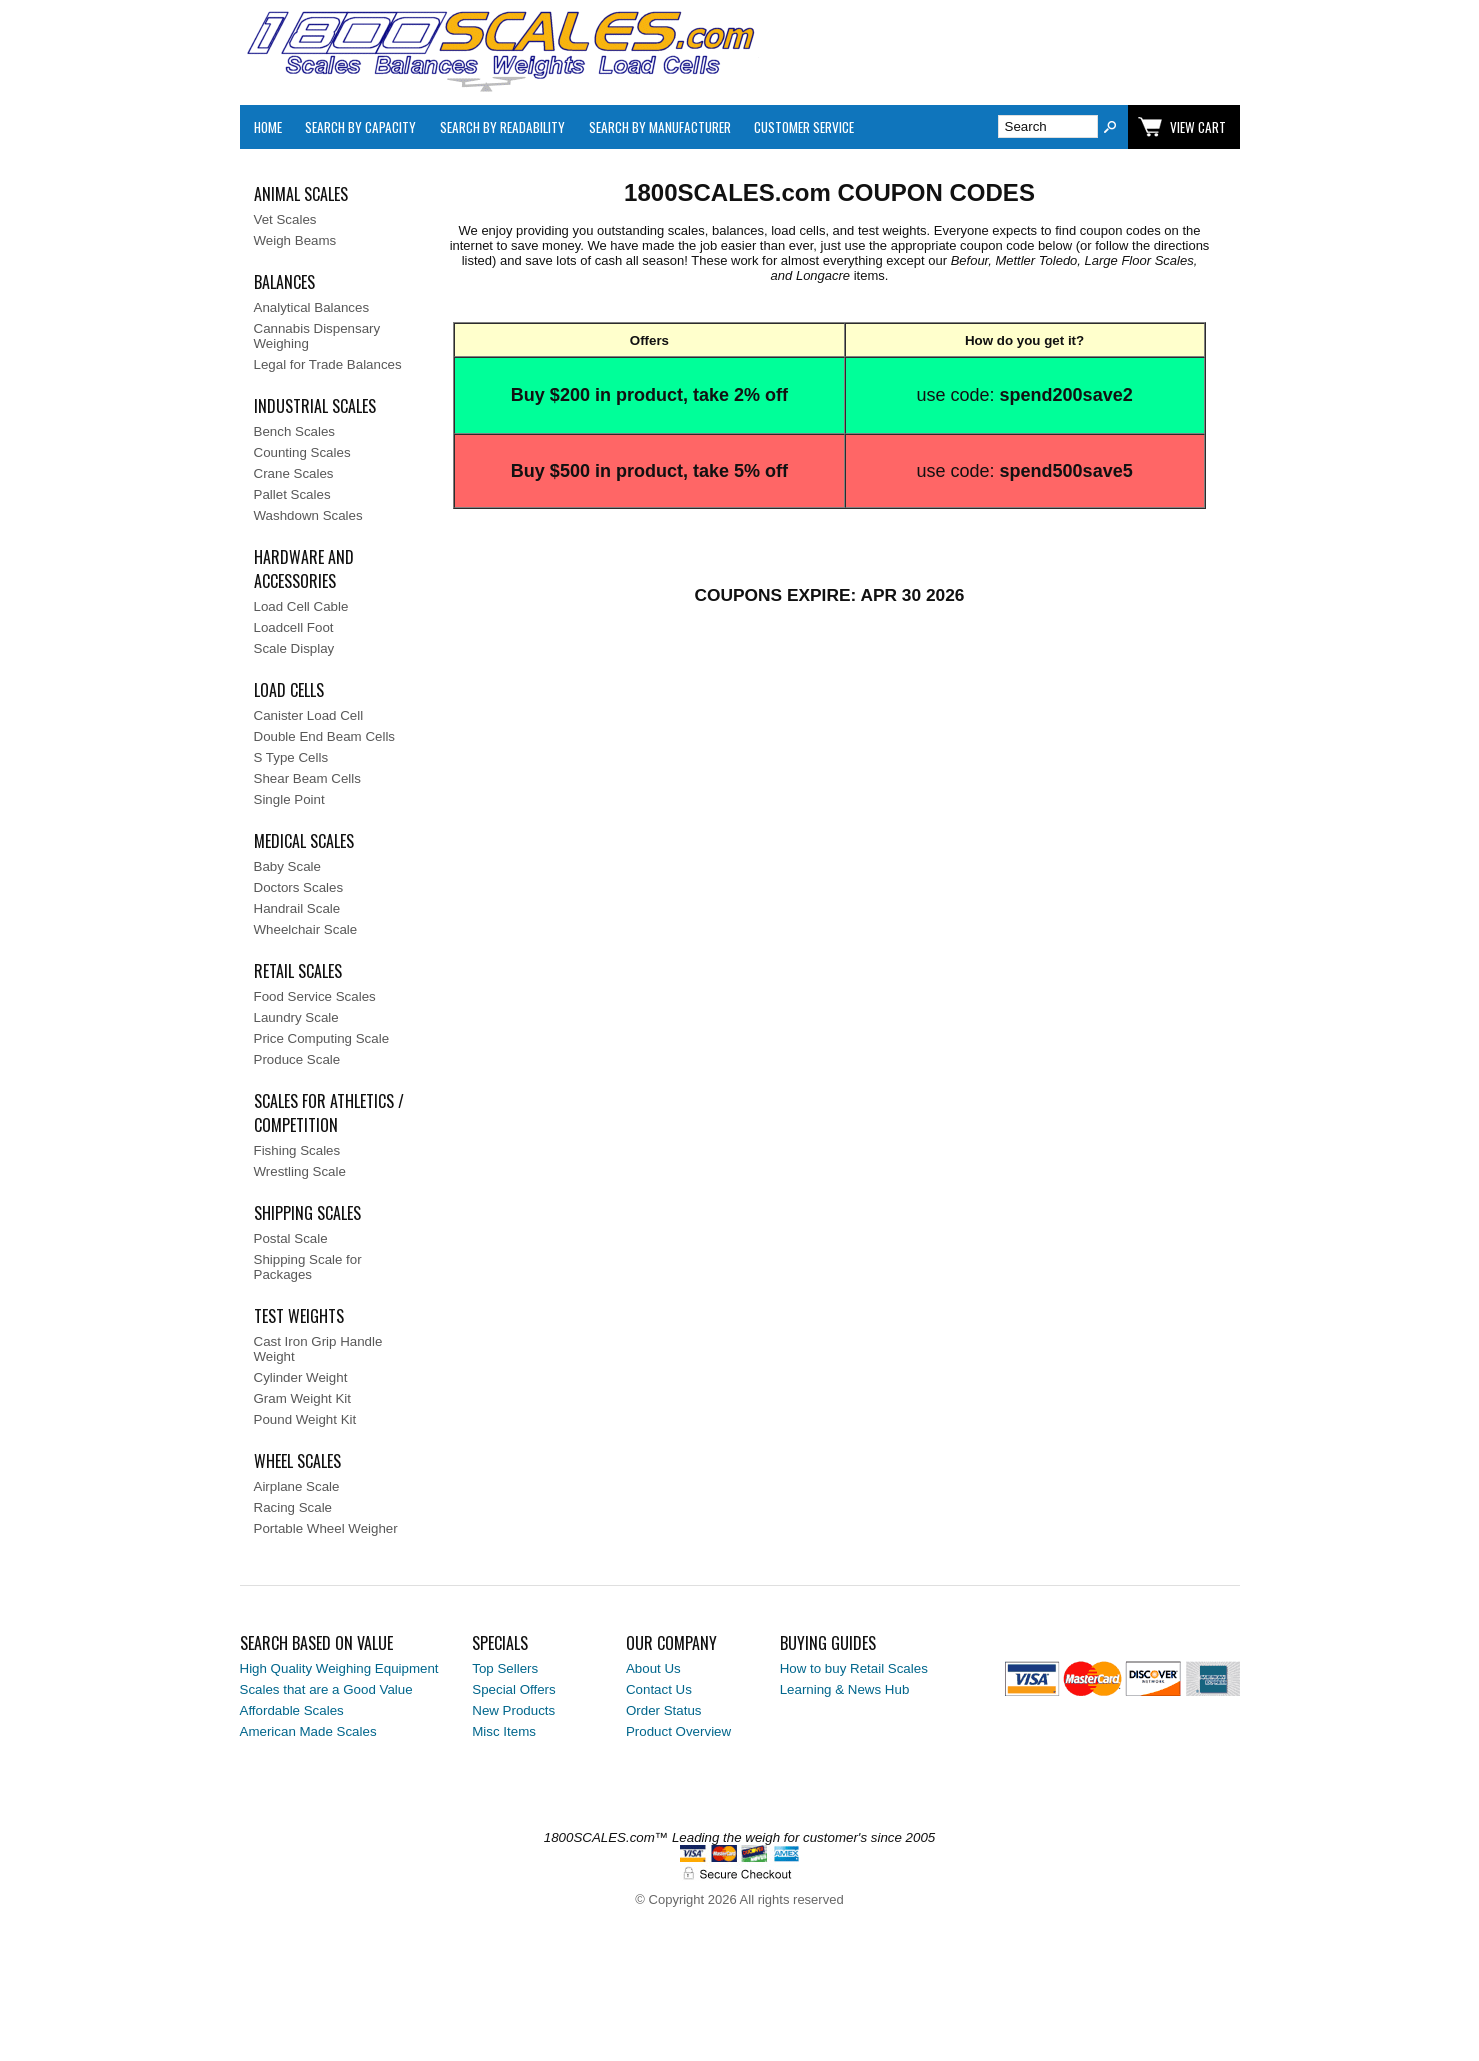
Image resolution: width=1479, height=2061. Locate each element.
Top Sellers (505, 1668)
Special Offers (513, 1689)
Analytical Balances (312, 307)
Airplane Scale (297, 1486)
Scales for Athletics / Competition (329, 1113)
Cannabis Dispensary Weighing (317, 336)
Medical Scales (304, 841)
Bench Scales (295, 431)
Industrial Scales (315, 406)
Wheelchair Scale (306, 929)
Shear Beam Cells (307, 778)
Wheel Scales (297, 1461)
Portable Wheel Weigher (326, 1528)
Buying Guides (828, 1643)
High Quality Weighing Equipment (339, 1668)
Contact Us (659, 1689)
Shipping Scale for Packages (308, 1267)
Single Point (289, 799)
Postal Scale (291, 1238)
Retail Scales (298, 971)
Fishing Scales (297, 1150)
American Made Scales (308, 1731)
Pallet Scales (292, 494)
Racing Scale (293, 1507)
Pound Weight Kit (305, 1419)
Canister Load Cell (309, 715)
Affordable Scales (292, 1710)
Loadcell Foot (294, 627)
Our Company (671, 1643)
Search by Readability (502, 127)
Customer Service (804, 127)
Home (268, 127)
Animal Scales (301, 194)
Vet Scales (285, 219)
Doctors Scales (299, 887)
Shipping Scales (307, 1213)
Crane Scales (294, 473)
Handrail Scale (297, 908)
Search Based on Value (316, 1643)
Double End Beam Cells (325, 736)
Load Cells (289, 690)
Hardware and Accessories (304, 569)
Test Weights (299, 1316)
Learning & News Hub (845, 1689)
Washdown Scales (308, 515)
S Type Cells (291, 757)
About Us (653, 1668)
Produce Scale (297, 1059)
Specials (500, 1643)
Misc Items (504, 1731)
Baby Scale (287, 866)
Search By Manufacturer (660, 127)
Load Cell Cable (301, 606)
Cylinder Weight (301, 1377)
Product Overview (678, 1731)
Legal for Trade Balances (328, 364)
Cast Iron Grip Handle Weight (318, 1349)
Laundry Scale (296, 1017)
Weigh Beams (295, 240)
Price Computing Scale (322, 1038)
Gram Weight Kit (303, 1398)
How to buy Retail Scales (854, 1668)
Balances (284, 282)
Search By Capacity (360, 127)
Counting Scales (302, 452)
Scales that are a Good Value (326, 1689)
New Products (513, 1710)
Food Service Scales (315, 996)
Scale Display (294, 648)
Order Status (664, 1710)
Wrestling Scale (300, 1171)
